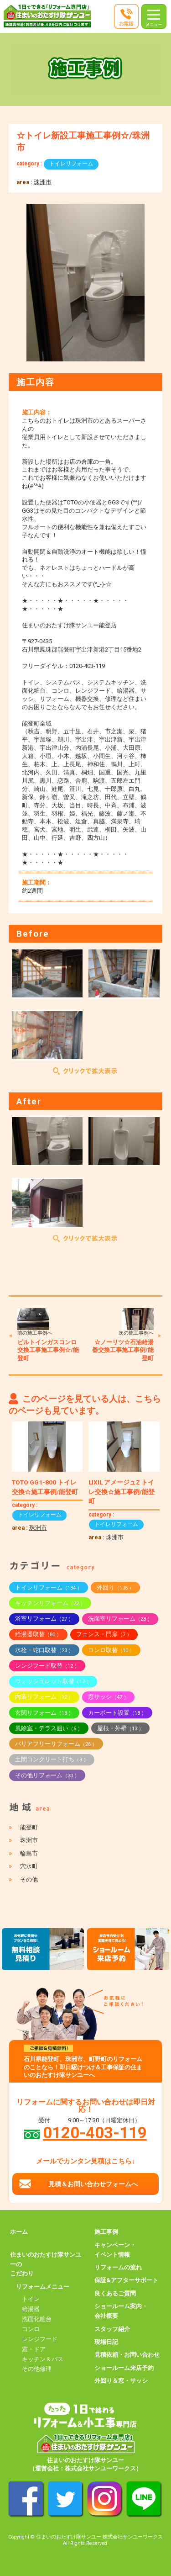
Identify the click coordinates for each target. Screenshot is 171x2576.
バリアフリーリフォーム (56, 1743)
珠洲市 (43, 182)
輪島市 (29, 1853)
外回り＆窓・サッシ (121, 2380)
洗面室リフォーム (120, 1618)
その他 (29, 1879)
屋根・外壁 (120, 1728)
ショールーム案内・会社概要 (121, 2311)
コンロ (31, 2329)
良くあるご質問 (115, 2293)
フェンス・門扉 (104, 1634)
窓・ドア (34, 2349)
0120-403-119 (95, 2133)
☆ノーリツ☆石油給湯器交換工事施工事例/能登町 (123, 1350)
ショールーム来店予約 (124, 2367)
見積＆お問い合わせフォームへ (93, 2184)
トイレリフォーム (71, 163)
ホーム (19, 2231)
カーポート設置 (117, 1712)
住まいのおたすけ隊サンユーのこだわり (45, 2264)
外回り (115, 1587)
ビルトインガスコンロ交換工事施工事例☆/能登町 (48, 1350)
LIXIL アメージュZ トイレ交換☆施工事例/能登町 (121, 1492)
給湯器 (31, 2309)
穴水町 (29, 1866)
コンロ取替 (111, 1650)
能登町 (29, 1827)
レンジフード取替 (47, 1665)
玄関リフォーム (44, 1712)
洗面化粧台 (37, 2319)
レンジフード (39, 2339)
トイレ (31, 2298)
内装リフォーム (44, 1696)
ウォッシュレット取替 (53, 1681)
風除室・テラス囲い (49, 1728)
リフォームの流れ (118, 2267)
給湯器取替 (38, 1634)
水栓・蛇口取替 (44, 1650)
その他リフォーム (47, 1775)
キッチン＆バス (42, 2359)
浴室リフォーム (44, 1618)
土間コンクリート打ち (51, 1759)
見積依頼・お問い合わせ (127, 2354)
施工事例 (106, 2231)
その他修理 (37, 2368)
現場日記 (106, 2341)
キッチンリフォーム (50, 1603)
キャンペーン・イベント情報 (115, 2250)
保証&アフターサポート (126, 2280)
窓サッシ (108, 1696)
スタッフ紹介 (112, 2329)
